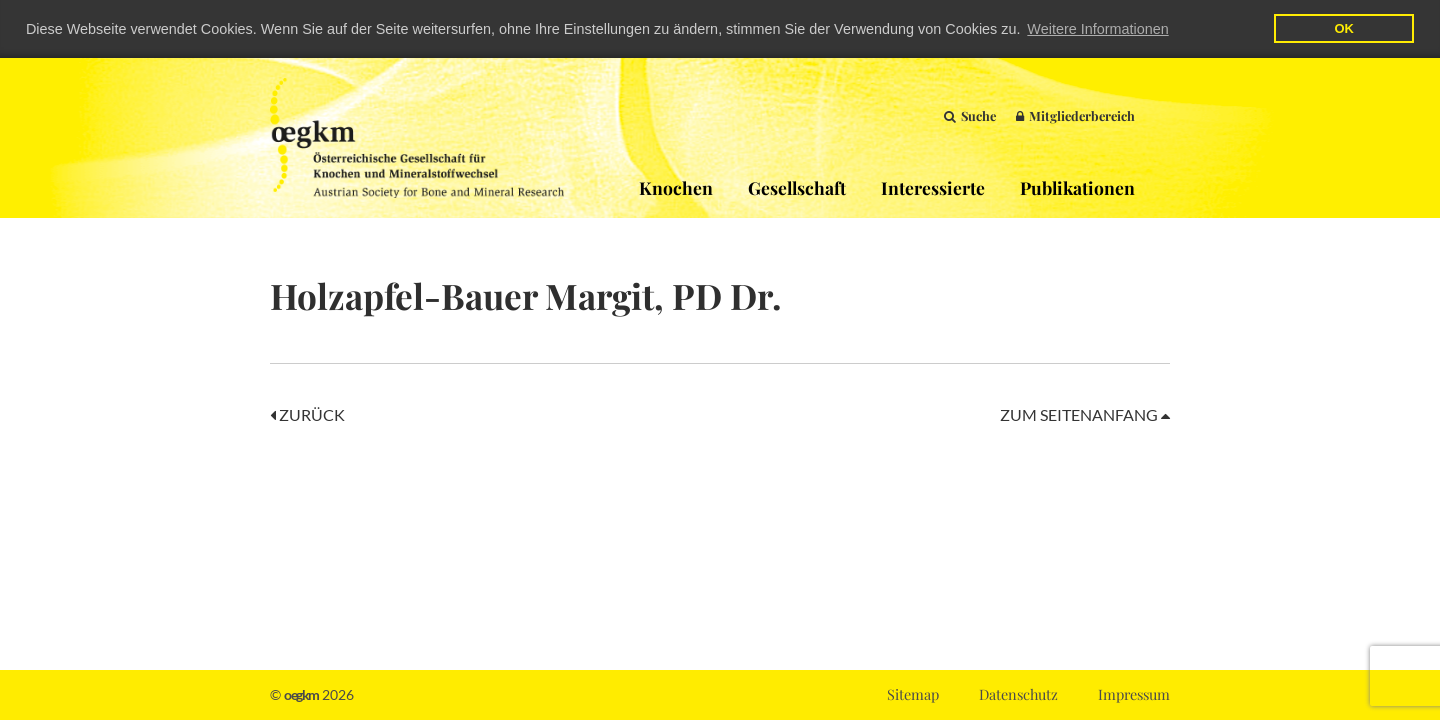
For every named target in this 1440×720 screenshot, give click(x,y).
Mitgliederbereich (1075, 114)
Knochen (676, 186)
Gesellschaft (797, 186)
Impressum (1134, 694)
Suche (970, 114)
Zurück (307, 413)
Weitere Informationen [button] (1097, 29)
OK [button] (1343, 28)
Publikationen (1077, 186)
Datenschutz (1018, 694)
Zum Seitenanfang (1085, 413)
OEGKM (417, 137)
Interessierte (933, 186)
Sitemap (913, 694)
